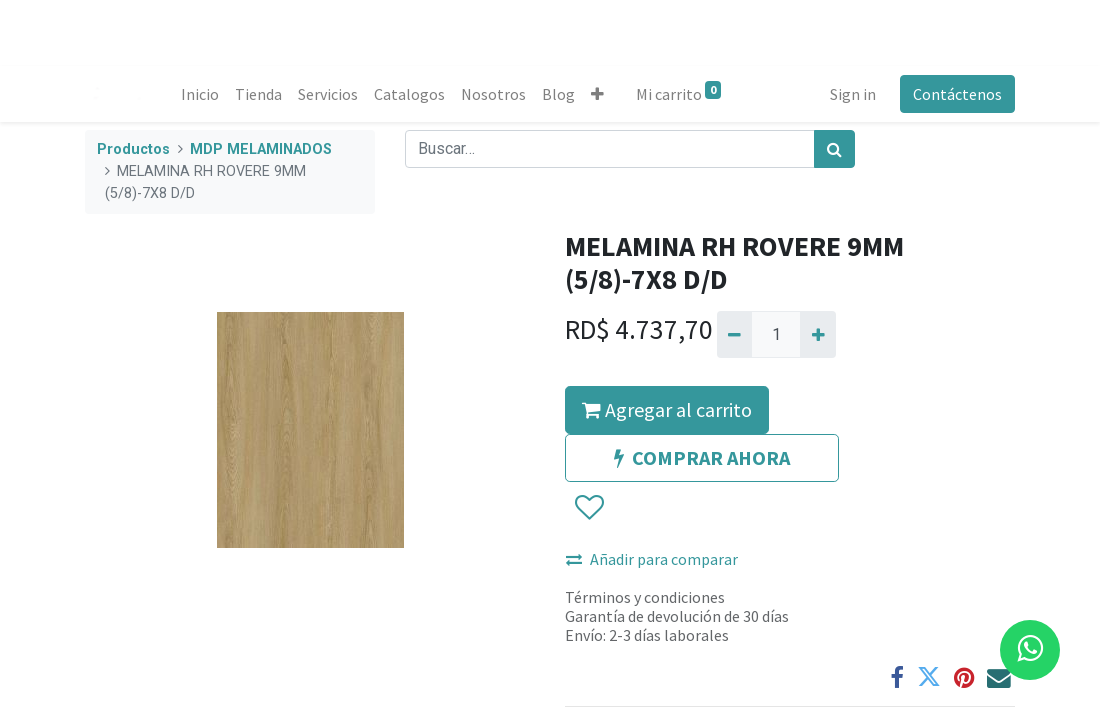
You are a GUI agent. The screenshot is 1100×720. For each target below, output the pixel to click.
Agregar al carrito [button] (667, 409)
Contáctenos (957, 94)
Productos (133, 149)
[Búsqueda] (834, 149)
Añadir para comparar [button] (652, 559)
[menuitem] (200, 94)
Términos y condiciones (645, 597)
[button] (597, 94)
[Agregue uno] (817, 334)
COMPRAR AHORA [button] (702, 457)
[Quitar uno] (734, 334)
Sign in (853, 94)
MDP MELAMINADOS (261, 149)
